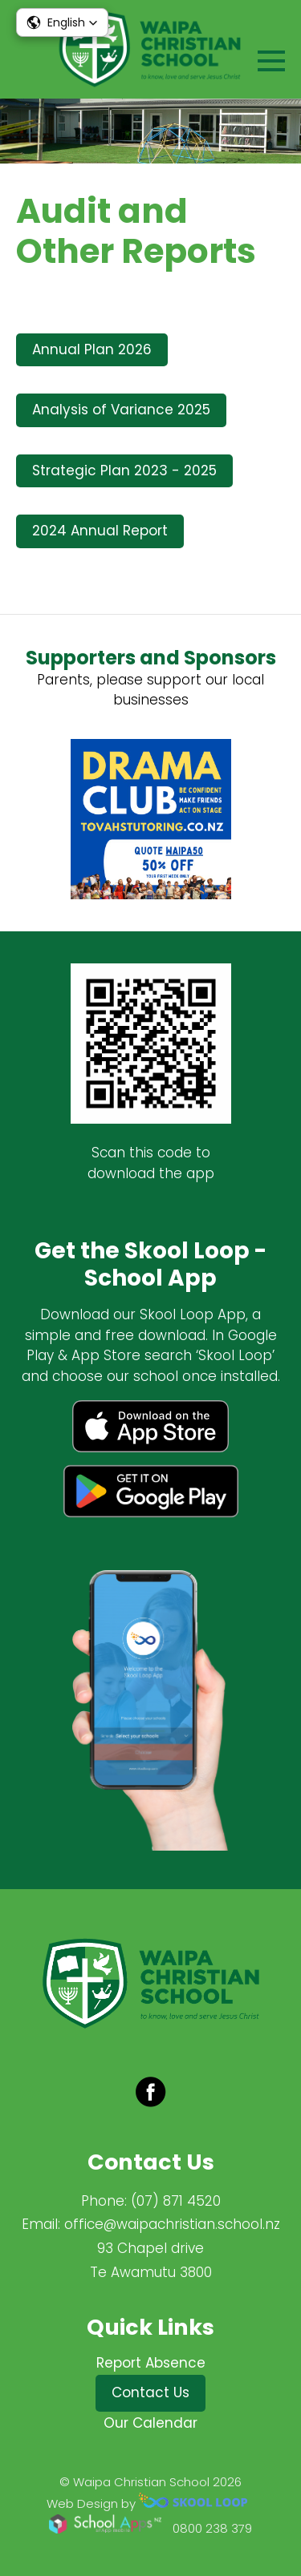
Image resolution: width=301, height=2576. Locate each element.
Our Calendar (150, 2423)
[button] (62, 22)
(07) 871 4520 (176, 2201)
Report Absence (150, 2362)
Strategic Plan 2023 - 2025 (124, 470)
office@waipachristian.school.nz (172, 2224)
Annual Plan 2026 (92, 349)
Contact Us (150, 2392)
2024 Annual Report (100, 530)
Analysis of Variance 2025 (121, 409)
